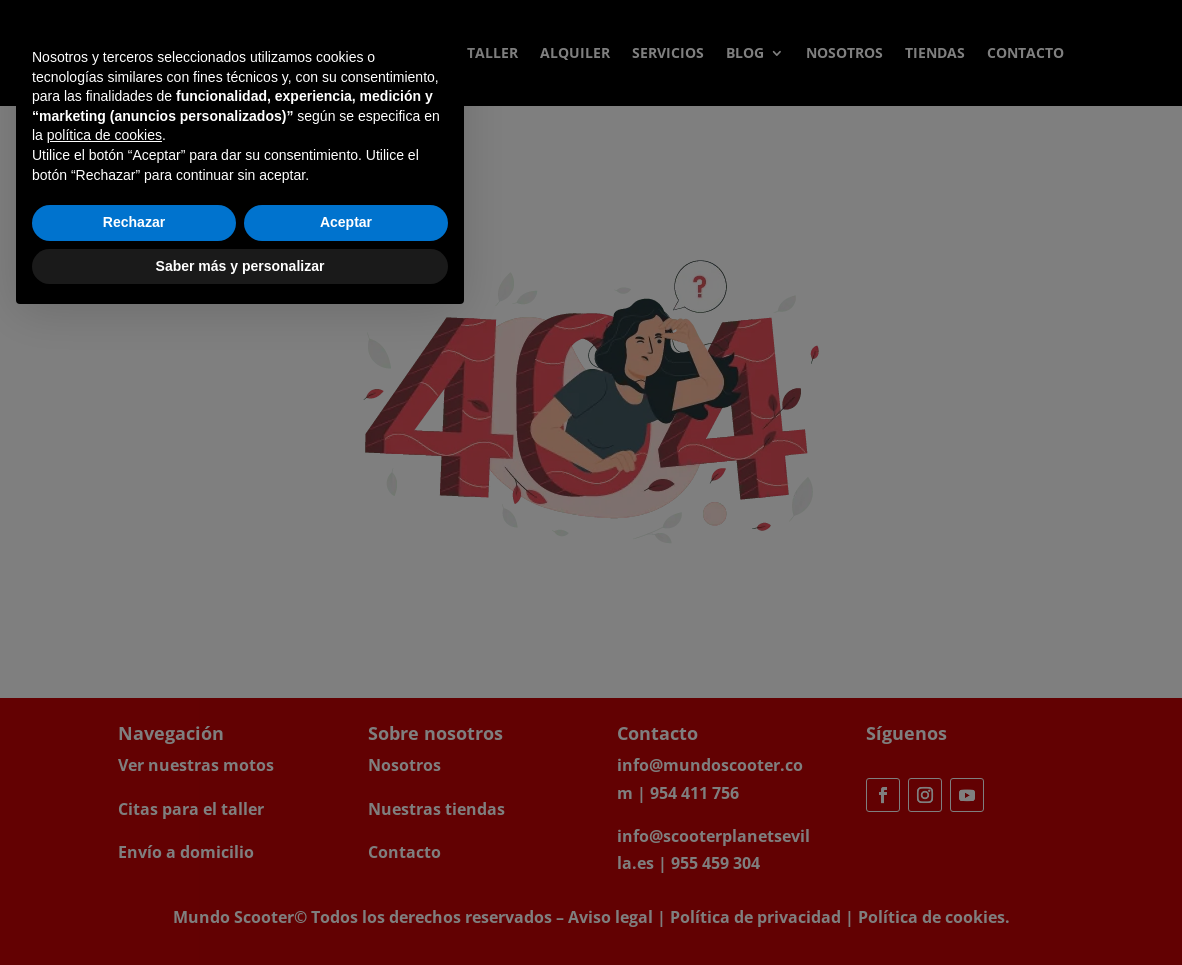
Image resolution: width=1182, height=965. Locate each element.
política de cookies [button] (104, 780)
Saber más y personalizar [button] (240, 910)
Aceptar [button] (346, 867)
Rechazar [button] (134, 867)
